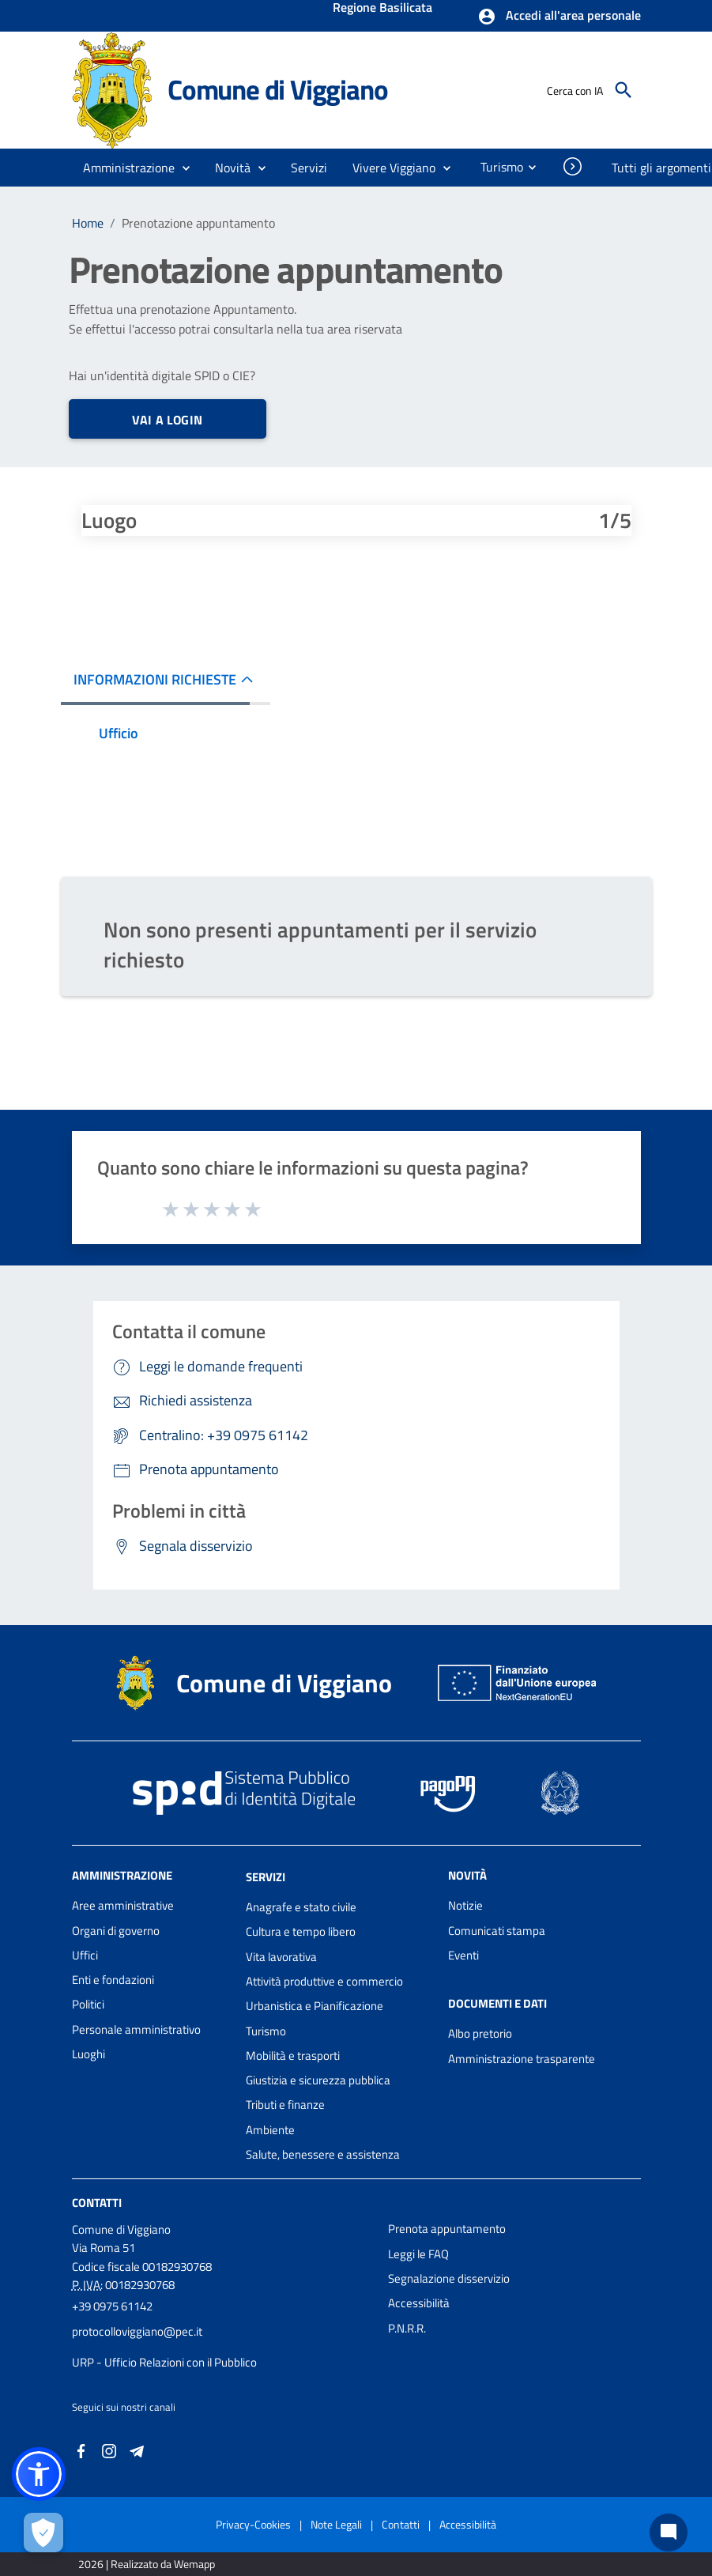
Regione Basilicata (382, 9)
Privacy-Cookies (253, 2524)
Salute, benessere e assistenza (323, 2154)
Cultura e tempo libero (301, 1931)
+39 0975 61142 (112, 2306)
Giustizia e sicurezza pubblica (318, 2080)
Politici (88, 2004)
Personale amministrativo (136, 2029)
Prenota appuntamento (447, 2229)
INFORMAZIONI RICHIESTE (154, 679)
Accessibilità (419, 2303)
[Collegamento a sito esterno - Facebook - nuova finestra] (81, 2450)
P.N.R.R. (407, 2328)
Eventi (463, 1955)
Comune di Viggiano (277, 89)
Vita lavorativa (281, 1957)
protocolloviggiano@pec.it (137, 2331)
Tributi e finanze (285, 2104)
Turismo (266, 2031)
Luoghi (88, 2054)
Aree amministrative (123, 1905)
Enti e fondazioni (113, 1980)
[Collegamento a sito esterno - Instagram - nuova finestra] (109, 2450)
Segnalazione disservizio (449, 2278)
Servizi (265, 1877)
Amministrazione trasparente (521, 2059)
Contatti (97, 2202)
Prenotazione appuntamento (198, 222)
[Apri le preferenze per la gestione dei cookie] (43, 2532)
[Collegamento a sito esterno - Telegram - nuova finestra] (136, 2450)
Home (88, 222)
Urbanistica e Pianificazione (314, 2006)
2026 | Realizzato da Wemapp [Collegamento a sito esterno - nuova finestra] (146, 2563)
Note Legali (336, 2524)
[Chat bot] (668, 2532)
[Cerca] (623, 90)
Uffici (85, 1955)
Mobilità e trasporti (293, 2055)
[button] (559, 16)
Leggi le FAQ (418, 2254)
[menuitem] (495, 167)
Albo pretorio (480, 2033)
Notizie (465, 1905)
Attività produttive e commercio (324, 1981)
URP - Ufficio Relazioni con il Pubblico (164, 2362)
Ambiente (270, 2130)
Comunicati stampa (496, 1931)
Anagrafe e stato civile (301, 1907)
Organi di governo (116, 1931)
